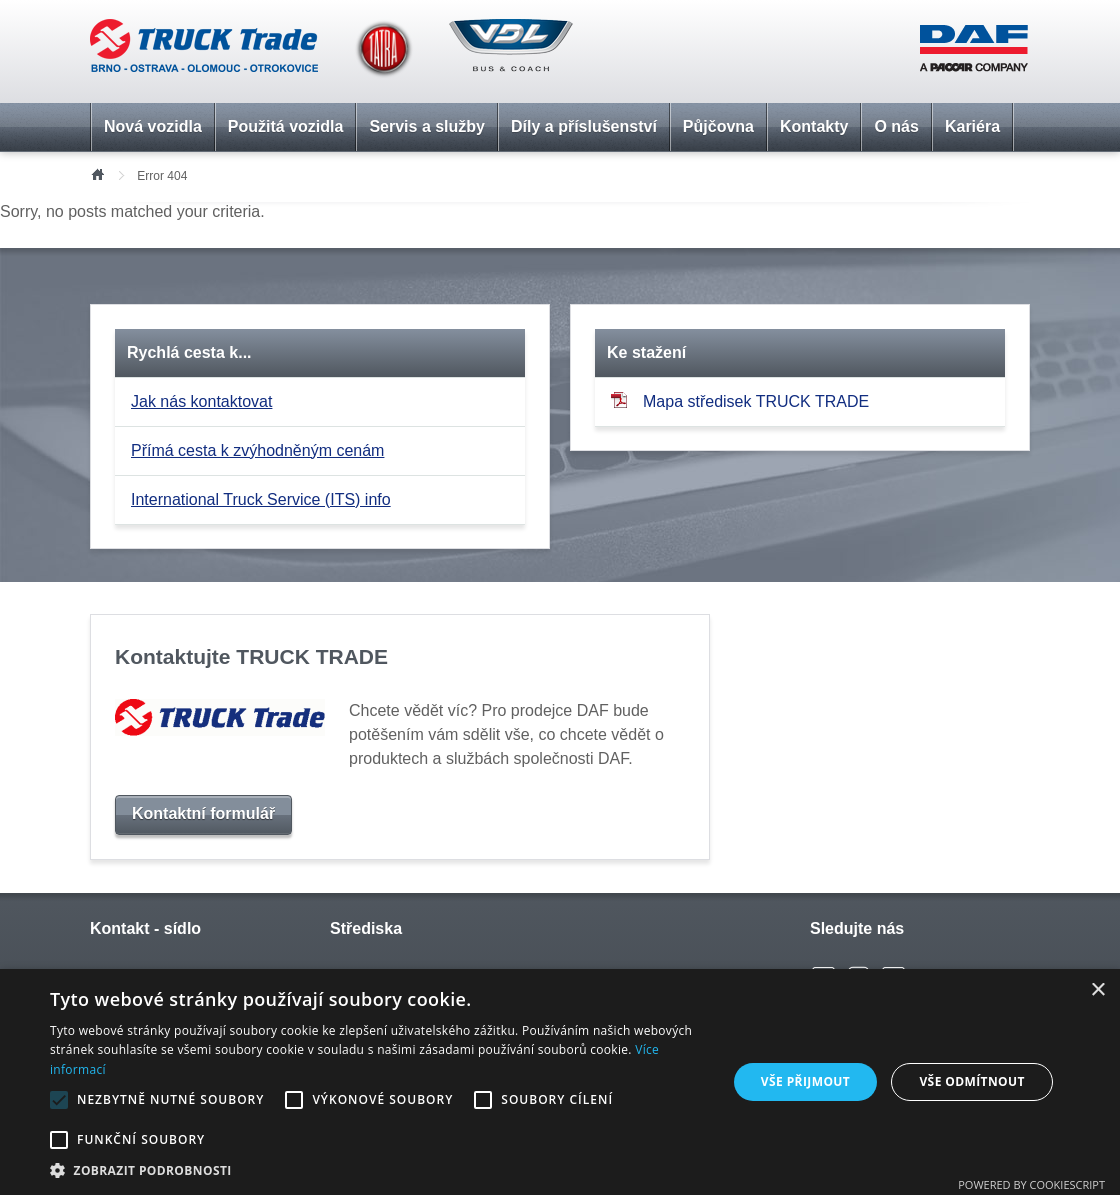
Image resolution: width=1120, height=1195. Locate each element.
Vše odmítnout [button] (971, 1081)
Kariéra (972, 126)
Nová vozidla (153, 126)
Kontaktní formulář (203, 813)
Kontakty (814, 126)
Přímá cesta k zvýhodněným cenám (257, 450)
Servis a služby (427, 126)
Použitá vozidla (286, 126)
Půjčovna (718, 126)
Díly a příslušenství (584, 126)
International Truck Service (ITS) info (261, 499)
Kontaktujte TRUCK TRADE (251, 656)
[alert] (560, 1082)
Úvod (97, 173)
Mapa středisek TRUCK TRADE (740, 400)
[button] (378, 1170)
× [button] (1097, 990)
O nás (896, 126)
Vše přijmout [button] (805, 1081)
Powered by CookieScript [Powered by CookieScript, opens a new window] (1031, 1184)
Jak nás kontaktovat (201, 401)
